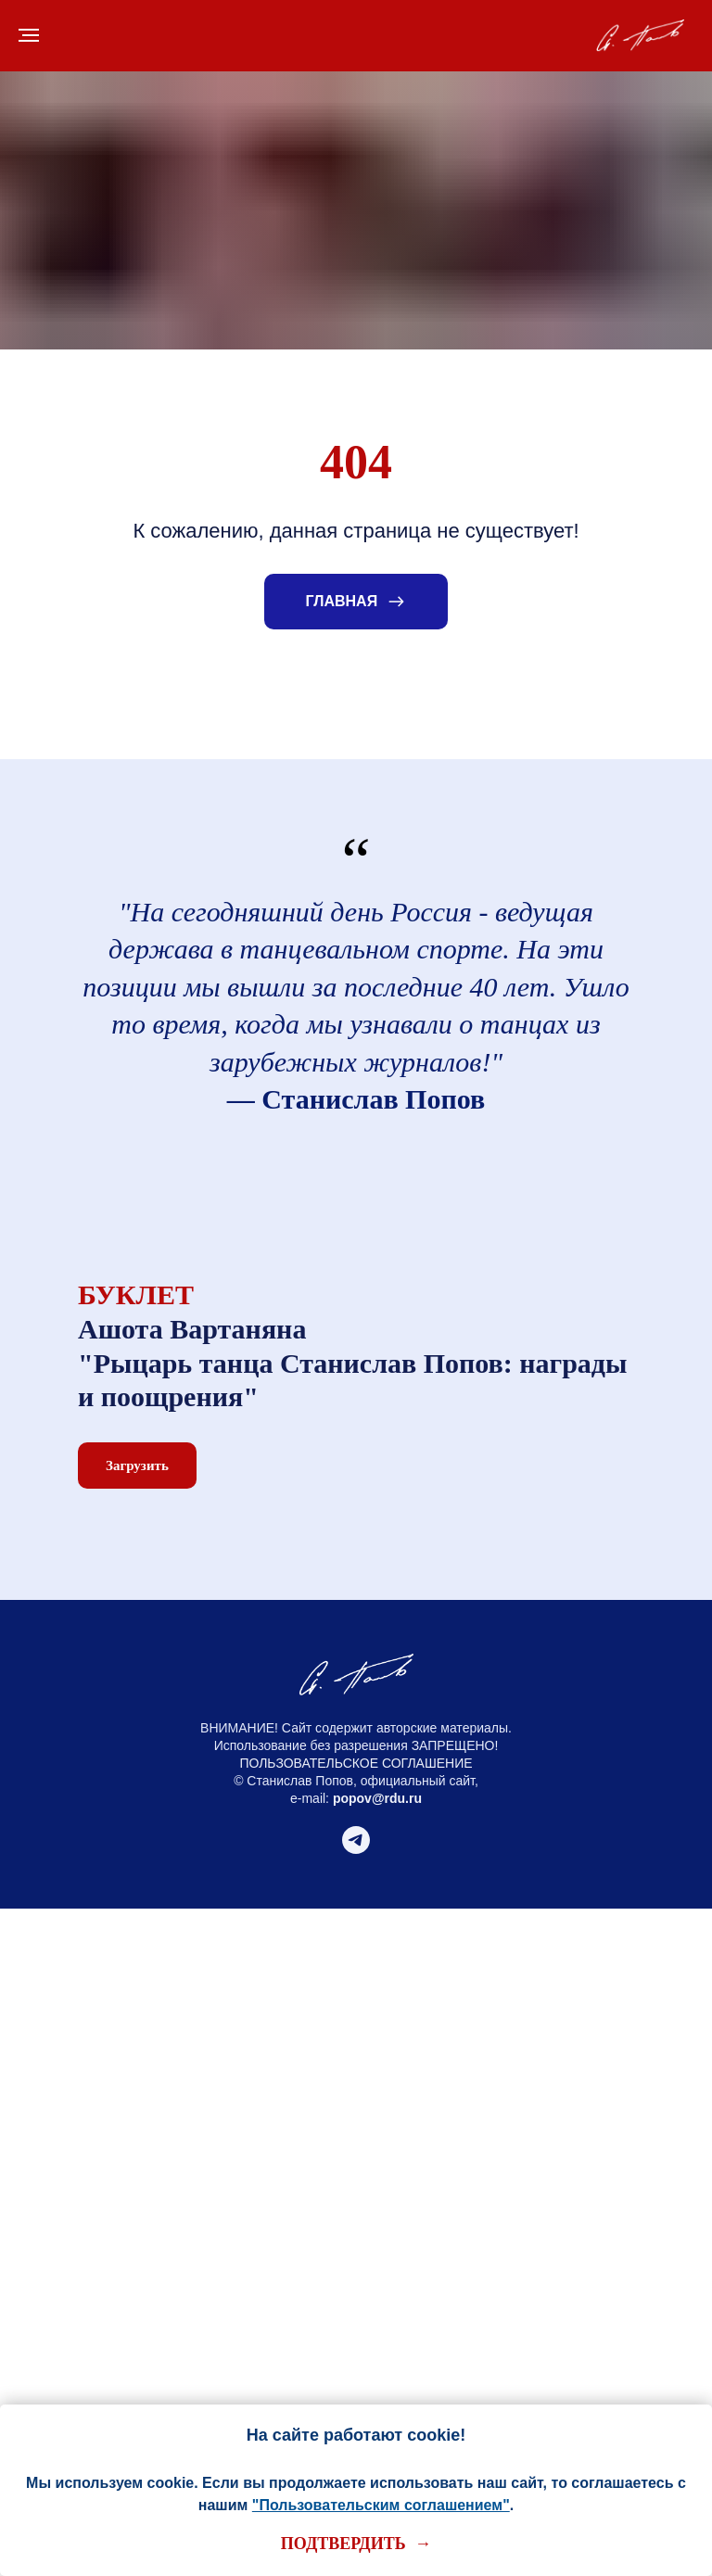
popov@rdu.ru (377, 1798)
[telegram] (356, 1849)
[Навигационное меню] (29, 35)
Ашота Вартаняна (192, 1328)
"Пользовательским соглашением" (381, 2505)
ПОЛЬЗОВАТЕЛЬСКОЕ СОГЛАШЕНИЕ (355, 1763)
